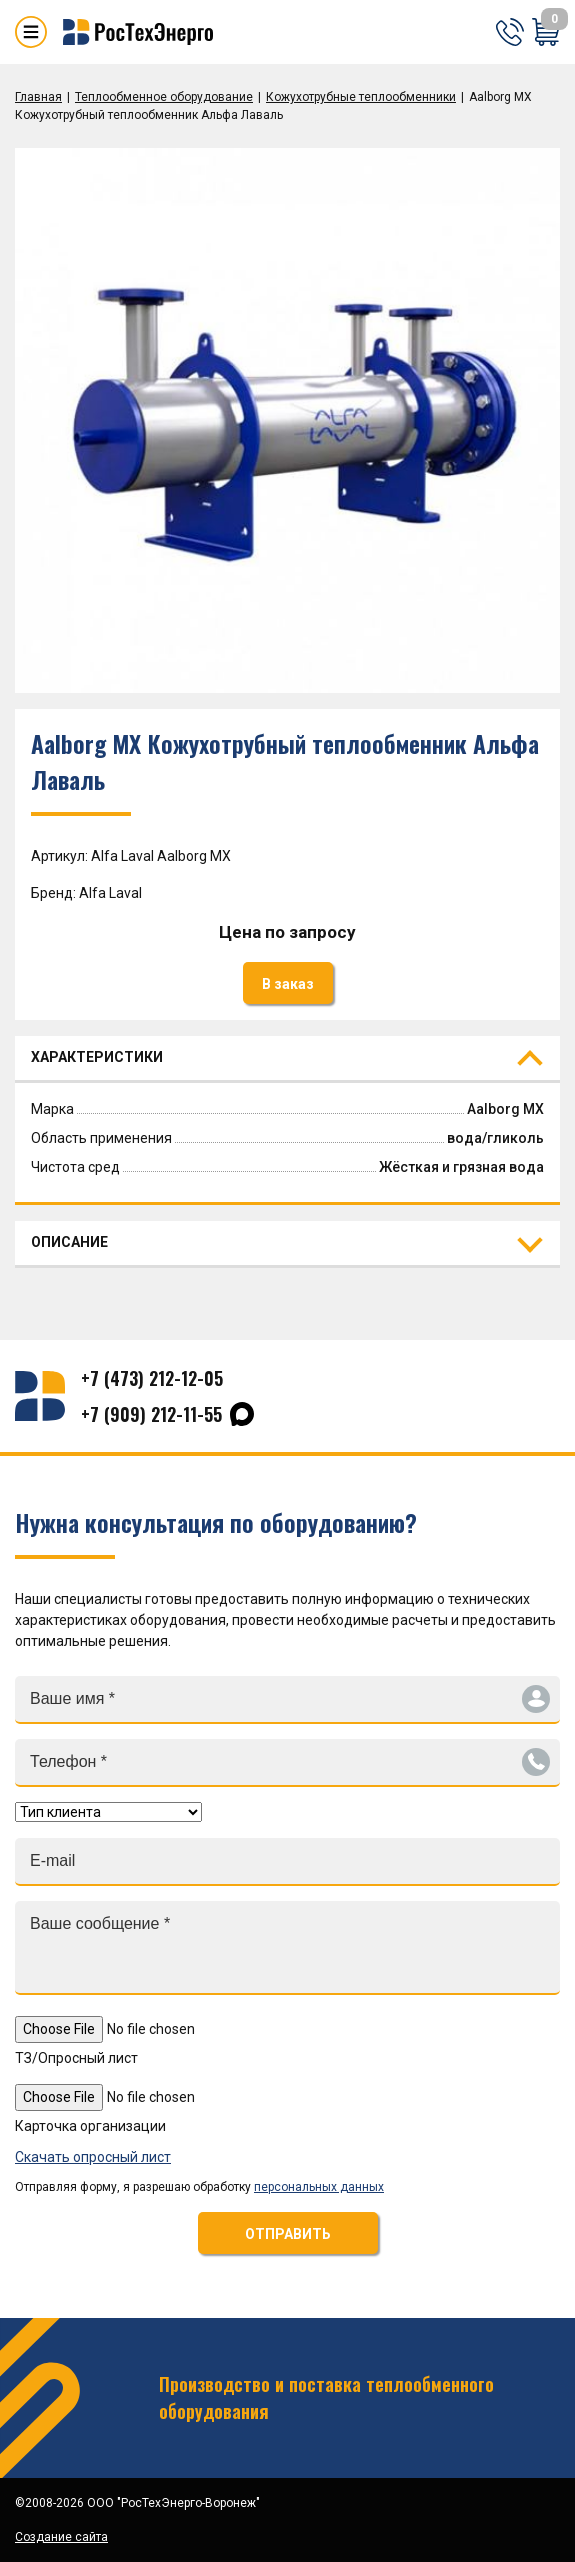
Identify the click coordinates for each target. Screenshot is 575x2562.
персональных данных (319, 2187)
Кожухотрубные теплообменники (361, 97)
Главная (38, 97)
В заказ (288, 984)
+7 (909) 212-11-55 (151, 1414)
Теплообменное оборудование (164, 97)
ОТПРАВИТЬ (288, 2234)
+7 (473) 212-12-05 (152, 1378)
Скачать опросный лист (93, 2157)
